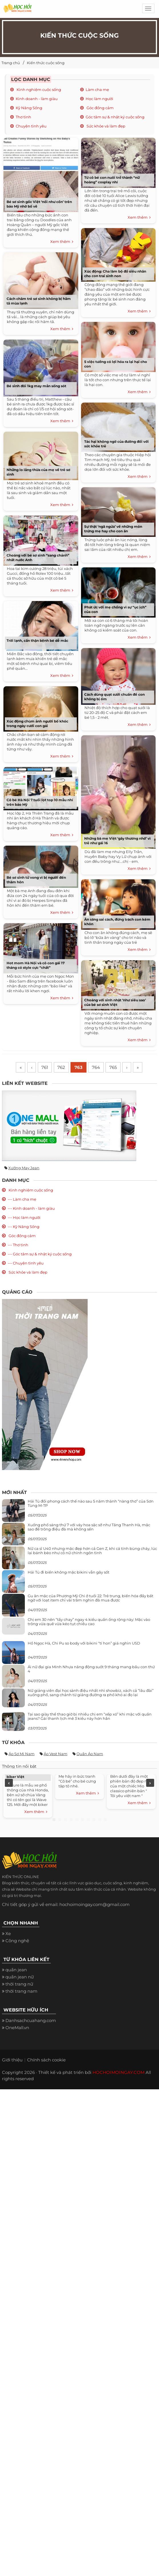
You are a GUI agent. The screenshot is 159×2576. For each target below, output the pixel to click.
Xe (8, 1934)
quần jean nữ (19, 1977)
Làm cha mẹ (97, 89)
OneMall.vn (17, 2028)
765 (114, 1067)
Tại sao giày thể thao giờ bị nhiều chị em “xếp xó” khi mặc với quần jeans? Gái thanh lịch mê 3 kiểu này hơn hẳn (90, 1717)
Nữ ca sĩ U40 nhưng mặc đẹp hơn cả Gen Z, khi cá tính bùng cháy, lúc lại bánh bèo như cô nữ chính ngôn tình (92, 1551)
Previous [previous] (9, 1784)
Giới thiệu (12, 2060)
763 (78, 1067)
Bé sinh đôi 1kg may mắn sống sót (36, 386)
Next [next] (150, 1784)
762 (60, 1067)
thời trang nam (21, 1992)
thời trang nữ (19, 1985)
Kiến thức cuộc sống (46, 62)
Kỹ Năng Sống (29, 107)
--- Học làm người (24, 1218)
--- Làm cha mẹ (22, 1200)
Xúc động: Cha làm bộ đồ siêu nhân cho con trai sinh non (115, 273)
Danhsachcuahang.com (30, 2021)
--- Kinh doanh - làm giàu (31, 1209)
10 (105, 1820)
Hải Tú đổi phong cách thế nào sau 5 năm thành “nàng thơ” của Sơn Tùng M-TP (91, 1504)
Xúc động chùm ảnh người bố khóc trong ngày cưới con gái (37, 723)
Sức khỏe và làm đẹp (105, 126)
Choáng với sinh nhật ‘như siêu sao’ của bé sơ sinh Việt (115, 1002)
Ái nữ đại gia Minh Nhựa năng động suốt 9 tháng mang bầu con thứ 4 (91, 1669)
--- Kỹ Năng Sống (23, 1227)
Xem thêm (61, 242)
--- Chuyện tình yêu (26, 1264)
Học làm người (99, 98)
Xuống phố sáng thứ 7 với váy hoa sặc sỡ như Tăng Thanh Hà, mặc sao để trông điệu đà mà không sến (89, 1527)
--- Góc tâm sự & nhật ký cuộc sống (40, 1255)
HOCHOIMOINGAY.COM (118, 2073)
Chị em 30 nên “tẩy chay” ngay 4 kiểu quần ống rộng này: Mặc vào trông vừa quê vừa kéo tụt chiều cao (89, 1622)
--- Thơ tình (18, 1245)
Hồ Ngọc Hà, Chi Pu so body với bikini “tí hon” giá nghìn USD (84, 1644)
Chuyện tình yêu (31, 126)
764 (97, 1067)
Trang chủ (10, 62)
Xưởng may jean (23, 1168)
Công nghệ (17, 1941)
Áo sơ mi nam (22, 1754)
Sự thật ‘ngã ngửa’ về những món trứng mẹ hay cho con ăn (113, 528)
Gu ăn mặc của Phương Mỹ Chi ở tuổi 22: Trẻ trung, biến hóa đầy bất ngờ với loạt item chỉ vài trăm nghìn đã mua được (90, 1598)
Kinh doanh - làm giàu (37, 98)
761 (43, 1067)
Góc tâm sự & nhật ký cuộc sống (115, 117)
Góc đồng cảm (100, 107)
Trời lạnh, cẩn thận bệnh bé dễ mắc (37, 640)
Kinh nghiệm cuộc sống (38, 89)
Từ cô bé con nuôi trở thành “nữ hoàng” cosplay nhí (112, 179)
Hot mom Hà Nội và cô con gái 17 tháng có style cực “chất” (36, 965)
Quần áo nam (90, 1754)
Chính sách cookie (46, 2060)
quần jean (16, 1970)
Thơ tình (23, 117)
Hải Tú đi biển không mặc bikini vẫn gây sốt (68, 1573)
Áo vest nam (55, 1754)
